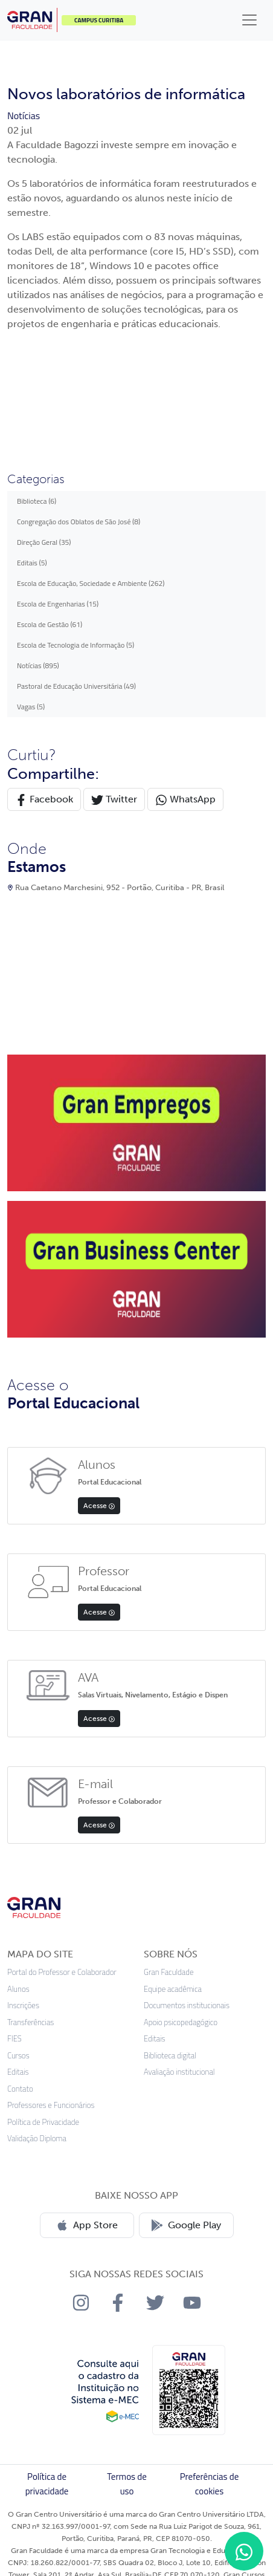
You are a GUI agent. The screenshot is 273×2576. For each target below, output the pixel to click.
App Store (87, 2225)
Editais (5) (32, 562)
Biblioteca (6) (36, 501)
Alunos (18, 1989)
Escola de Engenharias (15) (57, 604)
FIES (14, 2038)
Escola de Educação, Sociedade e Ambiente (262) (90, 583)
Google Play (186, 2225)
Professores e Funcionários (51, 2105)
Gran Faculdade (168, 1972)
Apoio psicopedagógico (180, 2022)
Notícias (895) (38, 665)
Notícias (23, 115)
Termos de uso (127, 2484)
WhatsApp (185, 799)
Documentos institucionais (187, 2005)
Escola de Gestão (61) (49, 624)
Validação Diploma (36, 2138)
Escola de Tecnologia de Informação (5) (75, 645)
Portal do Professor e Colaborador (62, 1972)
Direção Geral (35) (44, 542)
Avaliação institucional (179, 2072)
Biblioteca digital (170, 2055)
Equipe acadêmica (173, 1989)
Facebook (44, 799)
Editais (18, 2072)
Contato (20, 2089)
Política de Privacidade (43, 2122)
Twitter (114, 799)
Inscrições (23, 2005)
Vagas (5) (31, 706)
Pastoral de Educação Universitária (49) (76, 686)
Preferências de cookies (209, 2484)
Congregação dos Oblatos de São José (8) (78, 521)
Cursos (18, 2055)
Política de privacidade (47, 2484)
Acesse (99, 1505)
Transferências (30, 2022)
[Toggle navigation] (249, 19)
